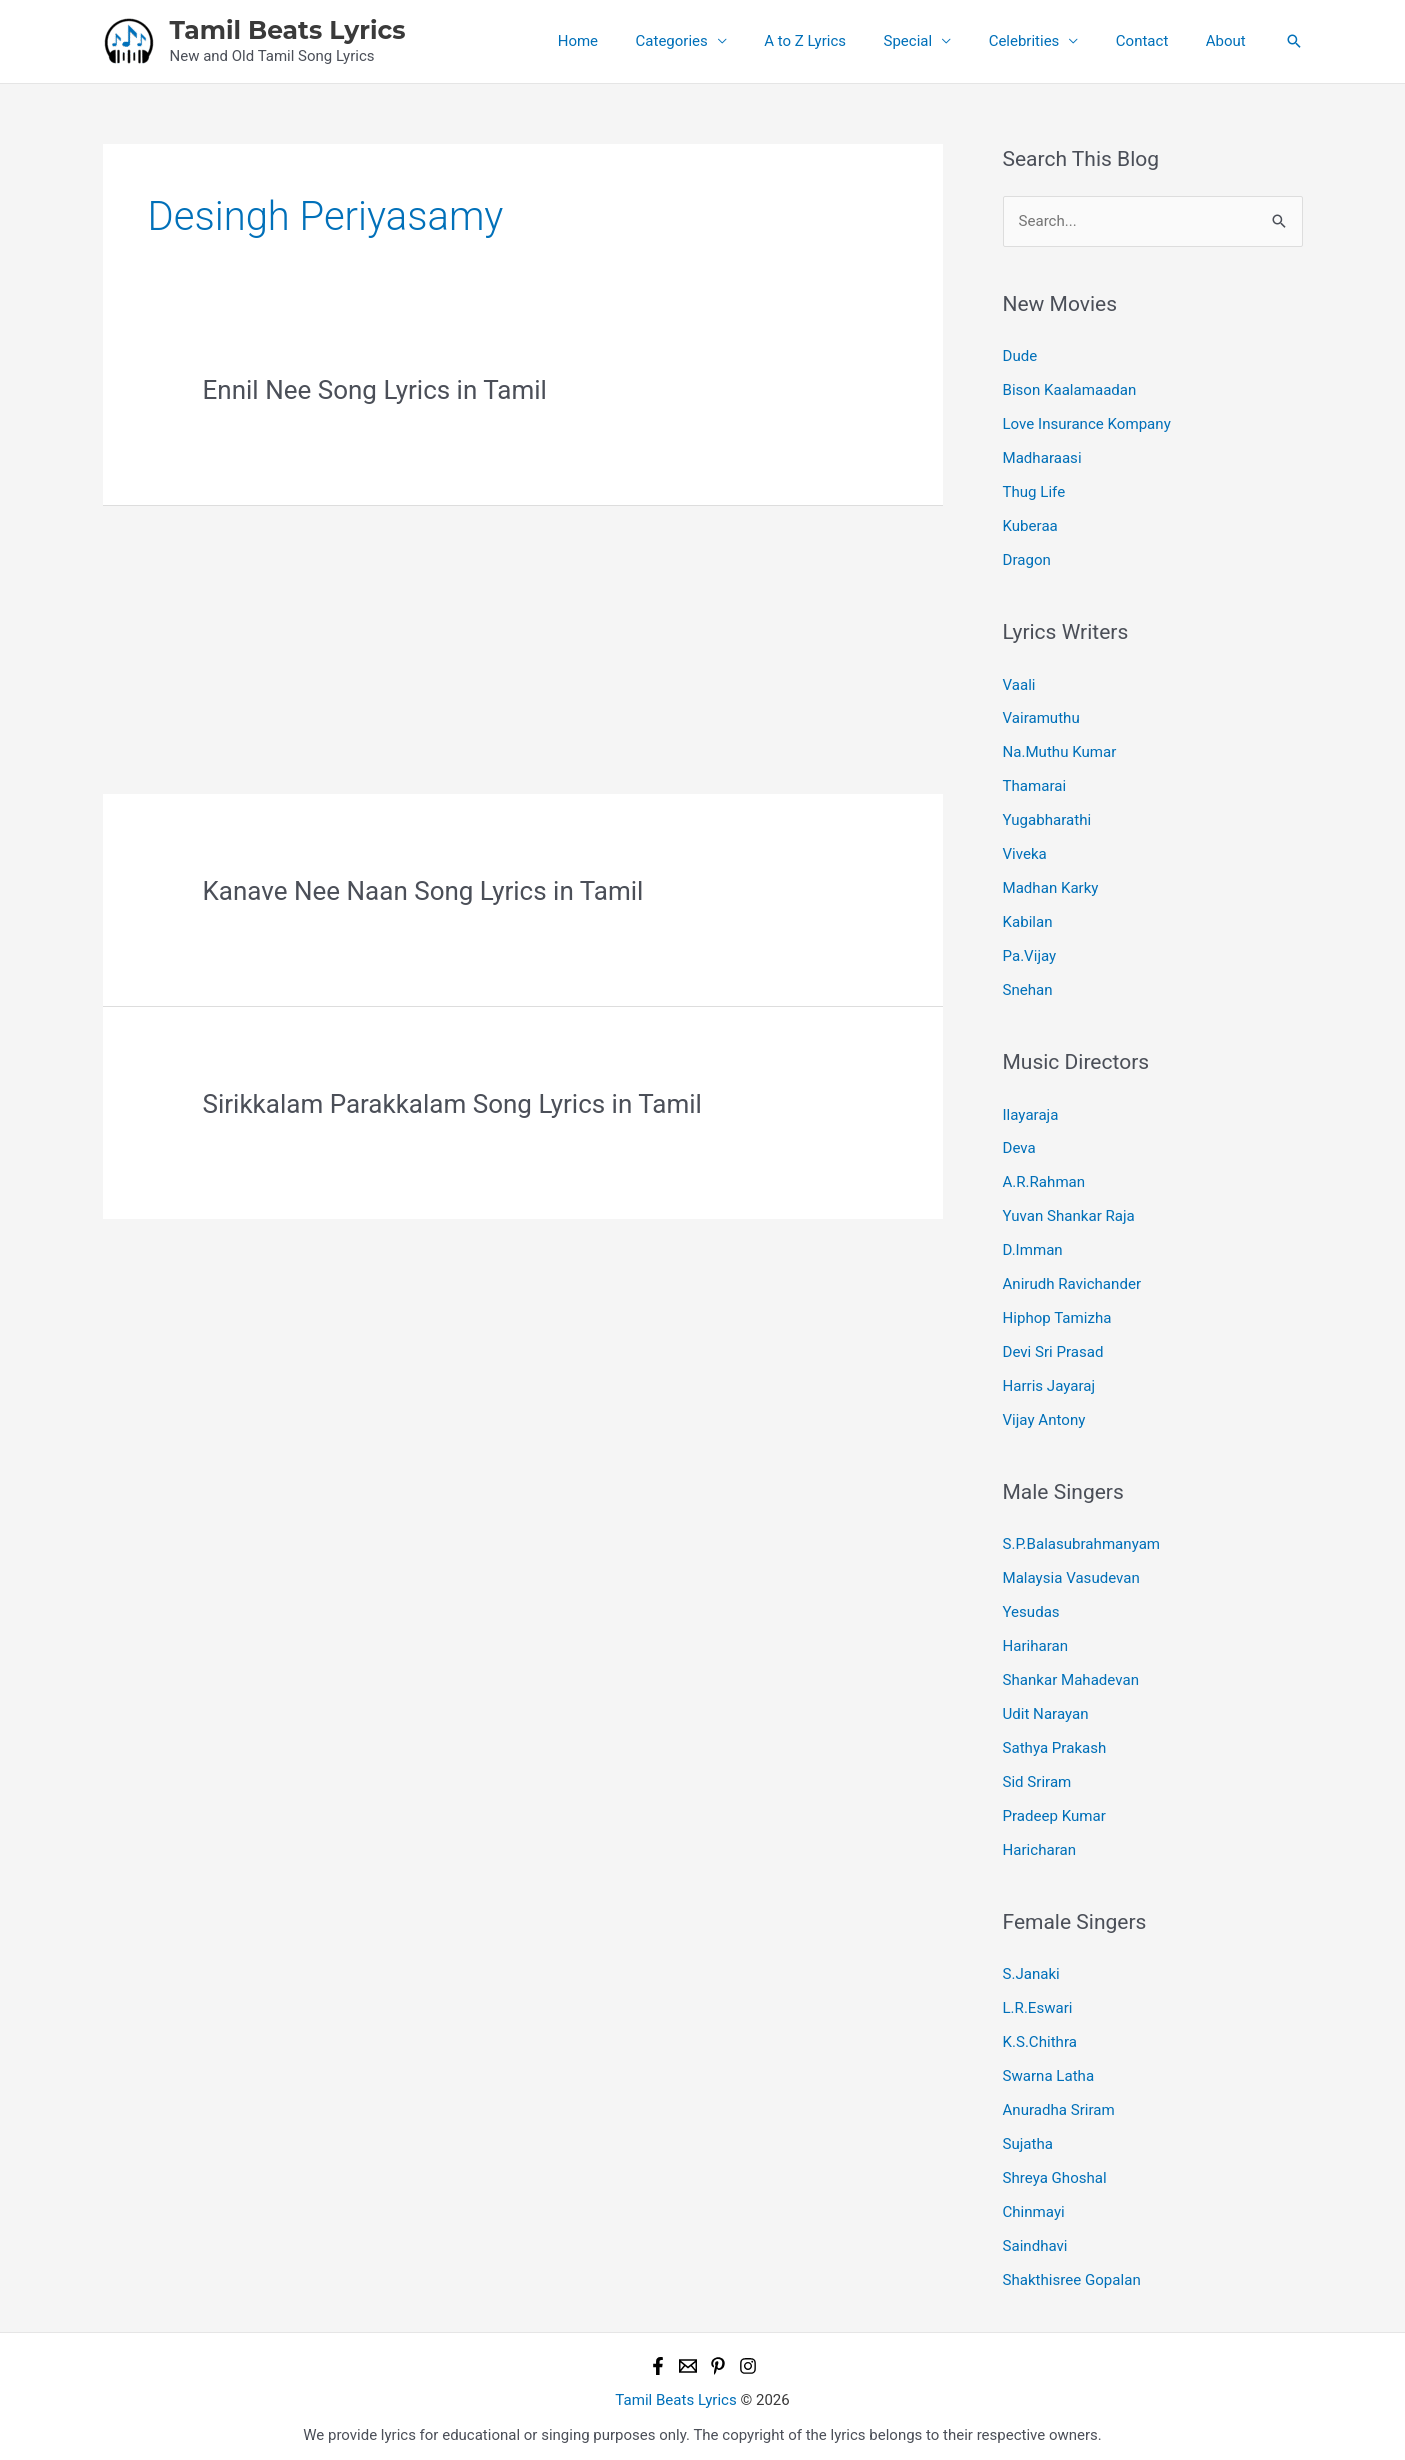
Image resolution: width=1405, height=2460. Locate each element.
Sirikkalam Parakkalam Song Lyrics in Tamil (452, 1104)
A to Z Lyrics (839, 41)
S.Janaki (1031, 1968)
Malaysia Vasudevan (1071, 1574)
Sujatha (1028, 2137)
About (1230, 41)
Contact (1153, 41)
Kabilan (1028, 920)
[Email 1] (688, 2358)
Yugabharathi (1047, 818)
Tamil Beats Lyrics (288, 30)
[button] (1294, 41)
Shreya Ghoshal (1055, 2171)
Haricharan (1039, 1844)
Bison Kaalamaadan (1069, 390)
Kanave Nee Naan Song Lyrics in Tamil (423, 891)
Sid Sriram (1037, 1776)
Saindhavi (1035, 2238)
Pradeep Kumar (1054, 1810)
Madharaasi (1042, 458)
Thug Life (1034, 491)
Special (934, 41)
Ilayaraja (1031, 1112)
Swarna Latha (1048, 2069)
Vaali (1019, 683)
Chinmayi (1034, 2204)
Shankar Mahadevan (1071, 1675)
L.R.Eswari (1038, 2002)
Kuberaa (1030, 525)
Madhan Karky (1051, 886)
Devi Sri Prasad (1053, 1348)
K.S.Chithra (1040, 2036)
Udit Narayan (1046, 1709)
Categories (713, 41)
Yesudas (1031, 1607)
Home (626, 41)
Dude (1020, 356)
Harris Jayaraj (1049, 1382)
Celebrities (1042, 41)
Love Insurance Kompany (1086, 424)
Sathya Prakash (1054, 1742)
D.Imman (1033, 1247)
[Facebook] (658, 2358)
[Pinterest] (718, 2358)
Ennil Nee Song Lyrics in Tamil (375, 390)
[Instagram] (748, 2358)
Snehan (1028, 987)
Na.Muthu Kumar (1059, 751)
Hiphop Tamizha (1057, 1314)
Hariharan (1035, 1641)
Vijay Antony (1044, 1415)
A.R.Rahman (1044, 1179)
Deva (1019, 1145)
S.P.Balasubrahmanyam (1081, 1540)
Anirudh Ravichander (1072, 1280)
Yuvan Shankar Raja (1069, 1213)
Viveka (1025, 852)
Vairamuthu (1041, 717)
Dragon (1027, 559)
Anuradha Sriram (1059, 2103)
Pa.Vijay (1029, 953)
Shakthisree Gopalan (1072, 2272)
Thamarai (1034, 785)
